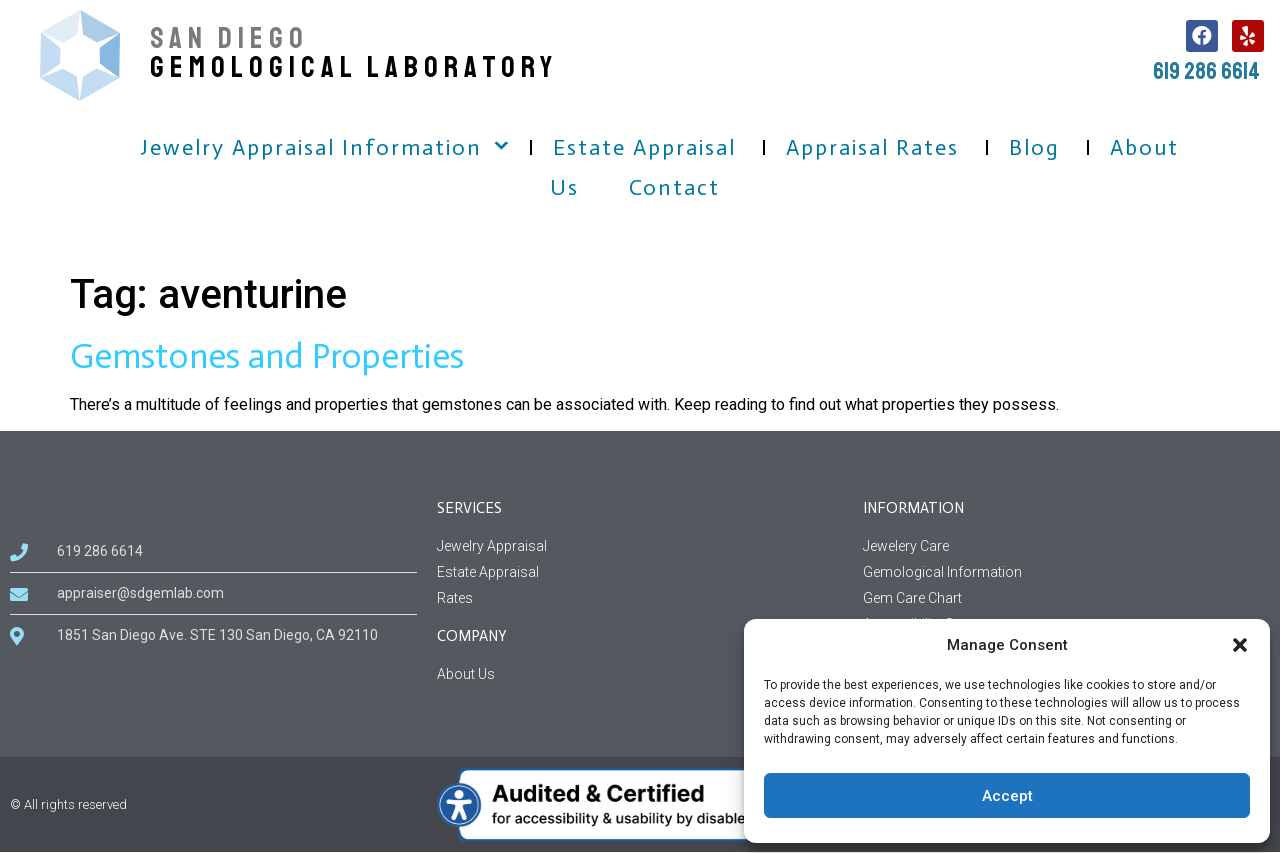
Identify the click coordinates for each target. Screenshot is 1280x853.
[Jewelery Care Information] (1066, 546)
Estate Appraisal (644, 147)
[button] (1240, 645)
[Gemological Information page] (1066, 572)
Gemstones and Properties (267, 356)
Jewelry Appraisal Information (311, 147)
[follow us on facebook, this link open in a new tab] (1202, 36)
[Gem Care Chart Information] (1066, 598)
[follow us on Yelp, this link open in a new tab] (1248, 36)
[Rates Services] (640, 598)
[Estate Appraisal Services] (640, 572)
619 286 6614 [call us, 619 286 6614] (1206, 71)
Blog (1034, 147)
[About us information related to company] (640, 674)
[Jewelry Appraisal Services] (640, 546)
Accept (1007, 796)
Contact (674, 187)
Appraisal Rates (872, 147)
